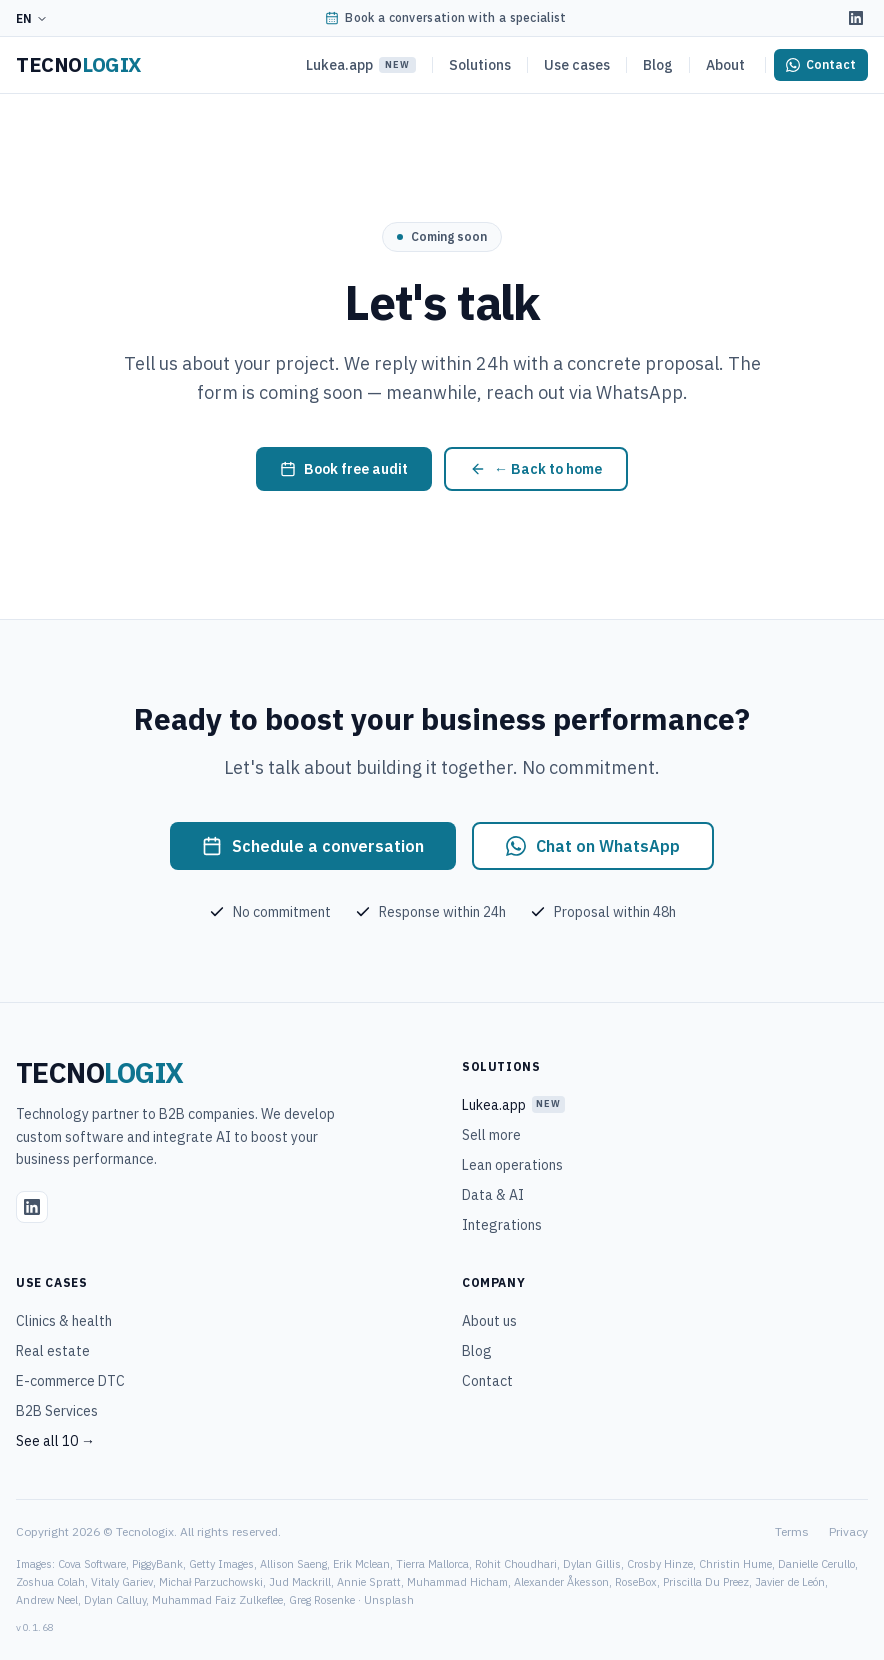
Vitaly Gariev (122, 1582)
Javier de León (790, 1582)
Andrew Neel (47, 1600)
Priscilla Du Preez (706, 1582)
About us (489, 1321)
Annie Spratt (369, 1582)
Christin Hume (735, 1564)
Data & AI (493, 1195)
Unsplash (389, 1600)
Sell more (491, 1135)
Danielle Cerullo (816, 1564)
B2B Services (57, 1411)
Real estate (53, 1351)
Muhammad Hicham (457, 1582)
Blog (658, 65)
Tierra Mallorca (432, 1564)
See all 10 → (55, 1441)
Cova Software (92, 1564)
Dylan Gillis (592, 1564)
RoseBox (636, 1582)
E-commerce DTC (70, 1381)
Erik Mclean (361, 1564)
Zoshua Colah (50, 1582)
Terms (792, 1531)
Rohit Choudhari (516, 1564)
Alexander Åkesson (561, 1582)
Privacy (848, 1531)
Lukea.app (361, 65)
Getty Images (221, 1564)
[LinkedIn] (856, 18)
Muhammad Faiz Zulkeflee (217, 1600)
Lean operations (512, 1165)
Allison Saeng (293, 1564)
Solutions (480, 65)
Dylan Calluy (115, 1600)
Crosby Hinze (660, 1564)
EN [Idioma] (32, 18)
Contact (487, 1381)
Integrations (502, 1225)
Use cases (577, 65)
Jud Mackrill (300, 1582)
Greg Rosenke (322, 1600)
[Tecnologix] (78, 65)
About (725, 65)
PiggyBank (157, 1564)
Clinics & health (64, 1321)
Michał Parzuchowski (211, 1582)
